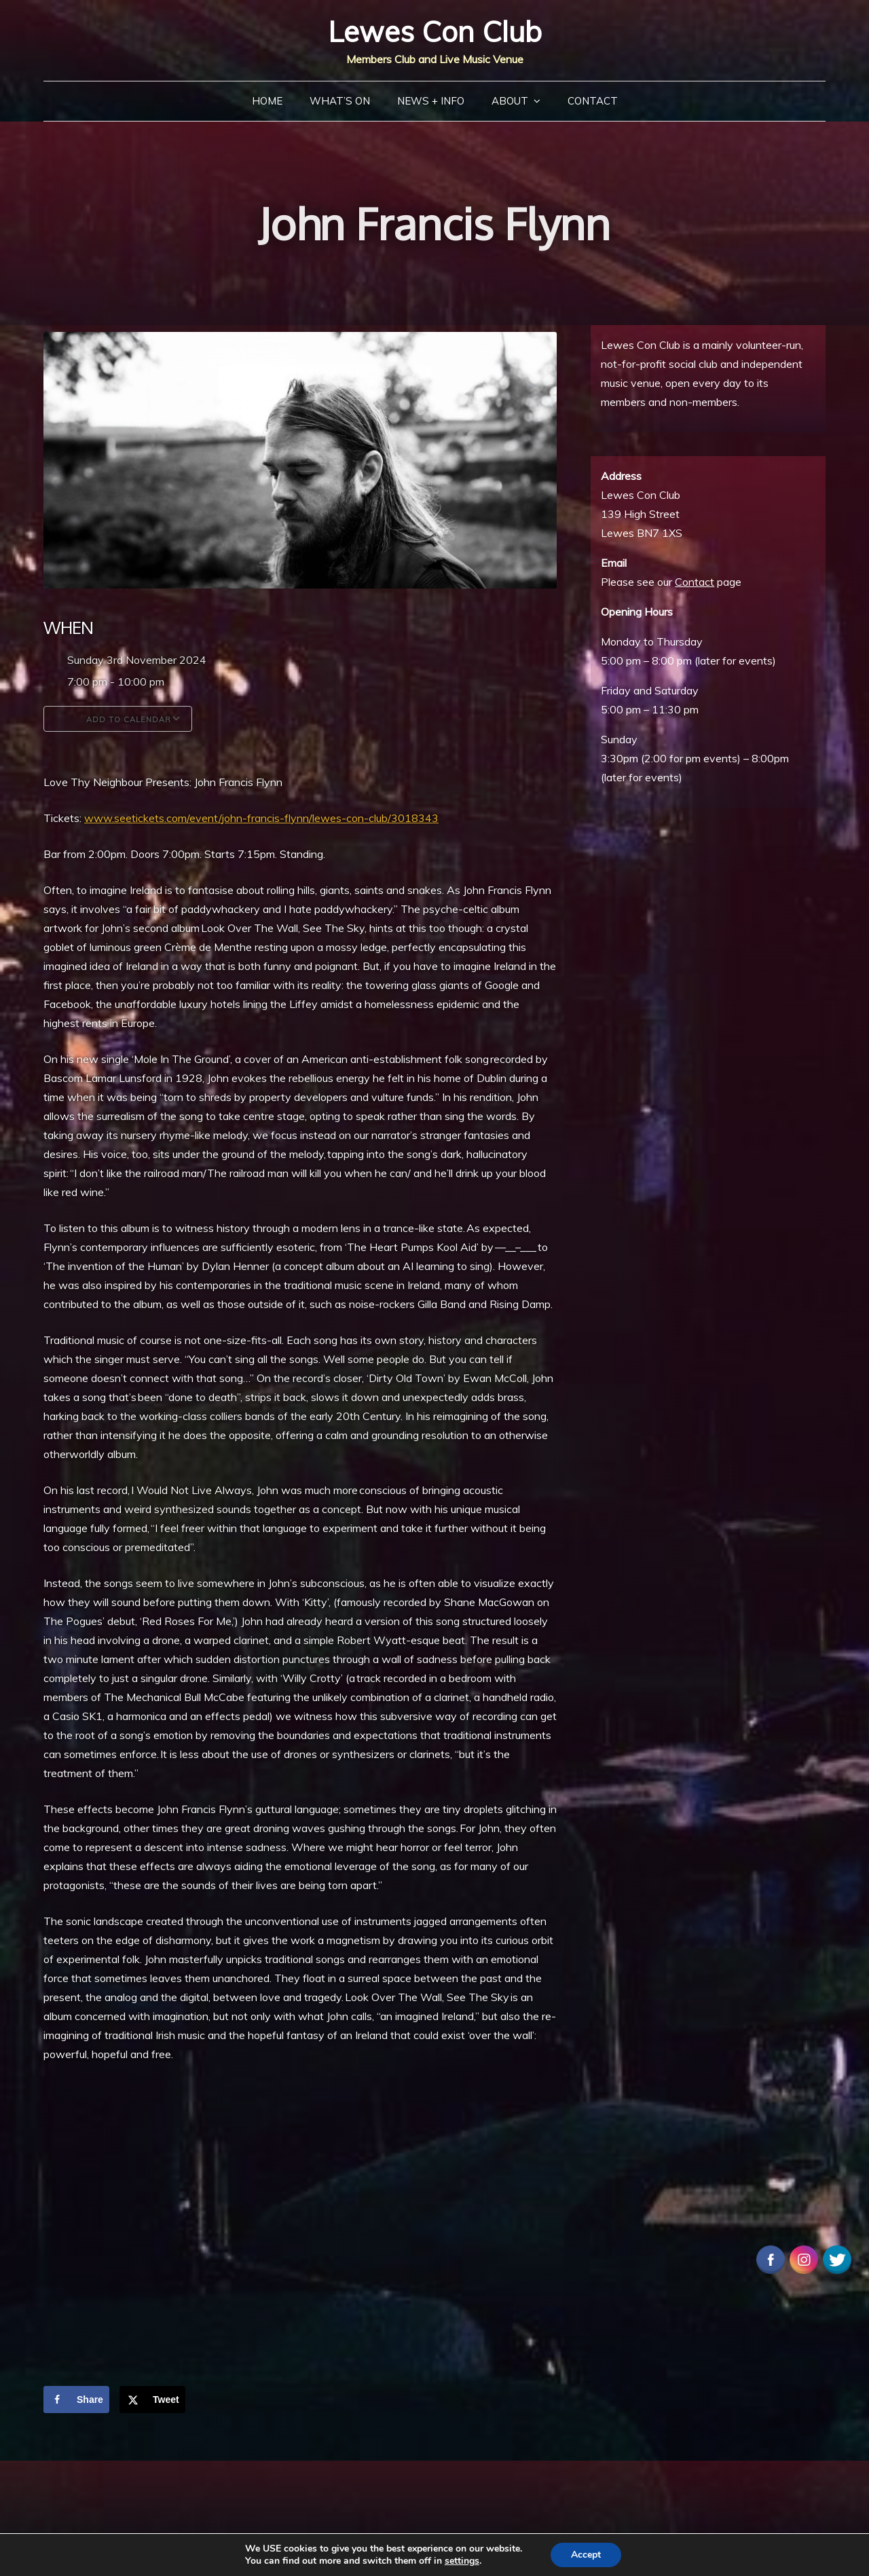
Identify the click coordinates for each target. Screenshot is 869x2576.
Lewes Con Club (435, 32)
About (510, 100)
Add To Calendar (117, 719)
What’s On (340, 100)
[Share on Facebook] (76, 2399)
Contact (593, 100)
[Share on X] (152, 2399)
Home (267, 100)
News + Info (430, 100)
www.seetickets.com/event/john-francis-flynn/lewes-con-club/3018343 (261, 818)
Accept (586, 2554)
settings (462, 2561)
